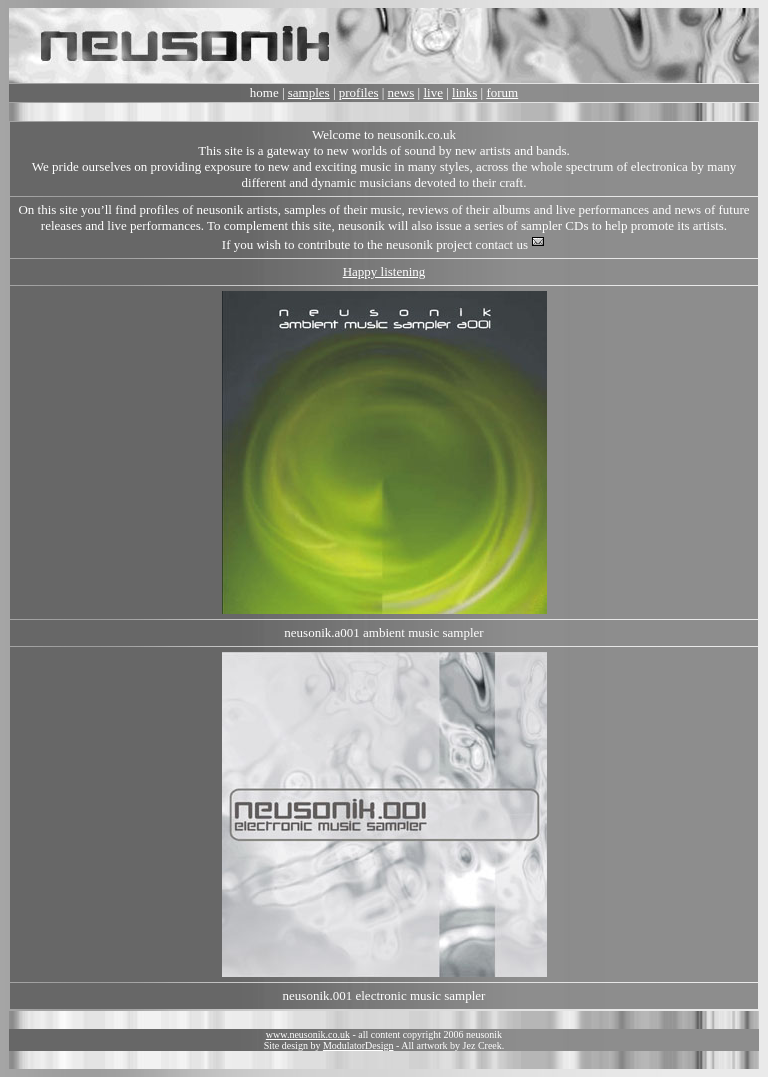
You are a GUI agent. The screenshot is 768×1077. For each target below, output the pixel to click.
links (464, 92)
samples (309, 92)
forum (502, 92)
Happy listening (384, 271)
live (433, 92)
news (401, 92)
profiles (359, 92)
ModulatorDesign (358, 1045)
